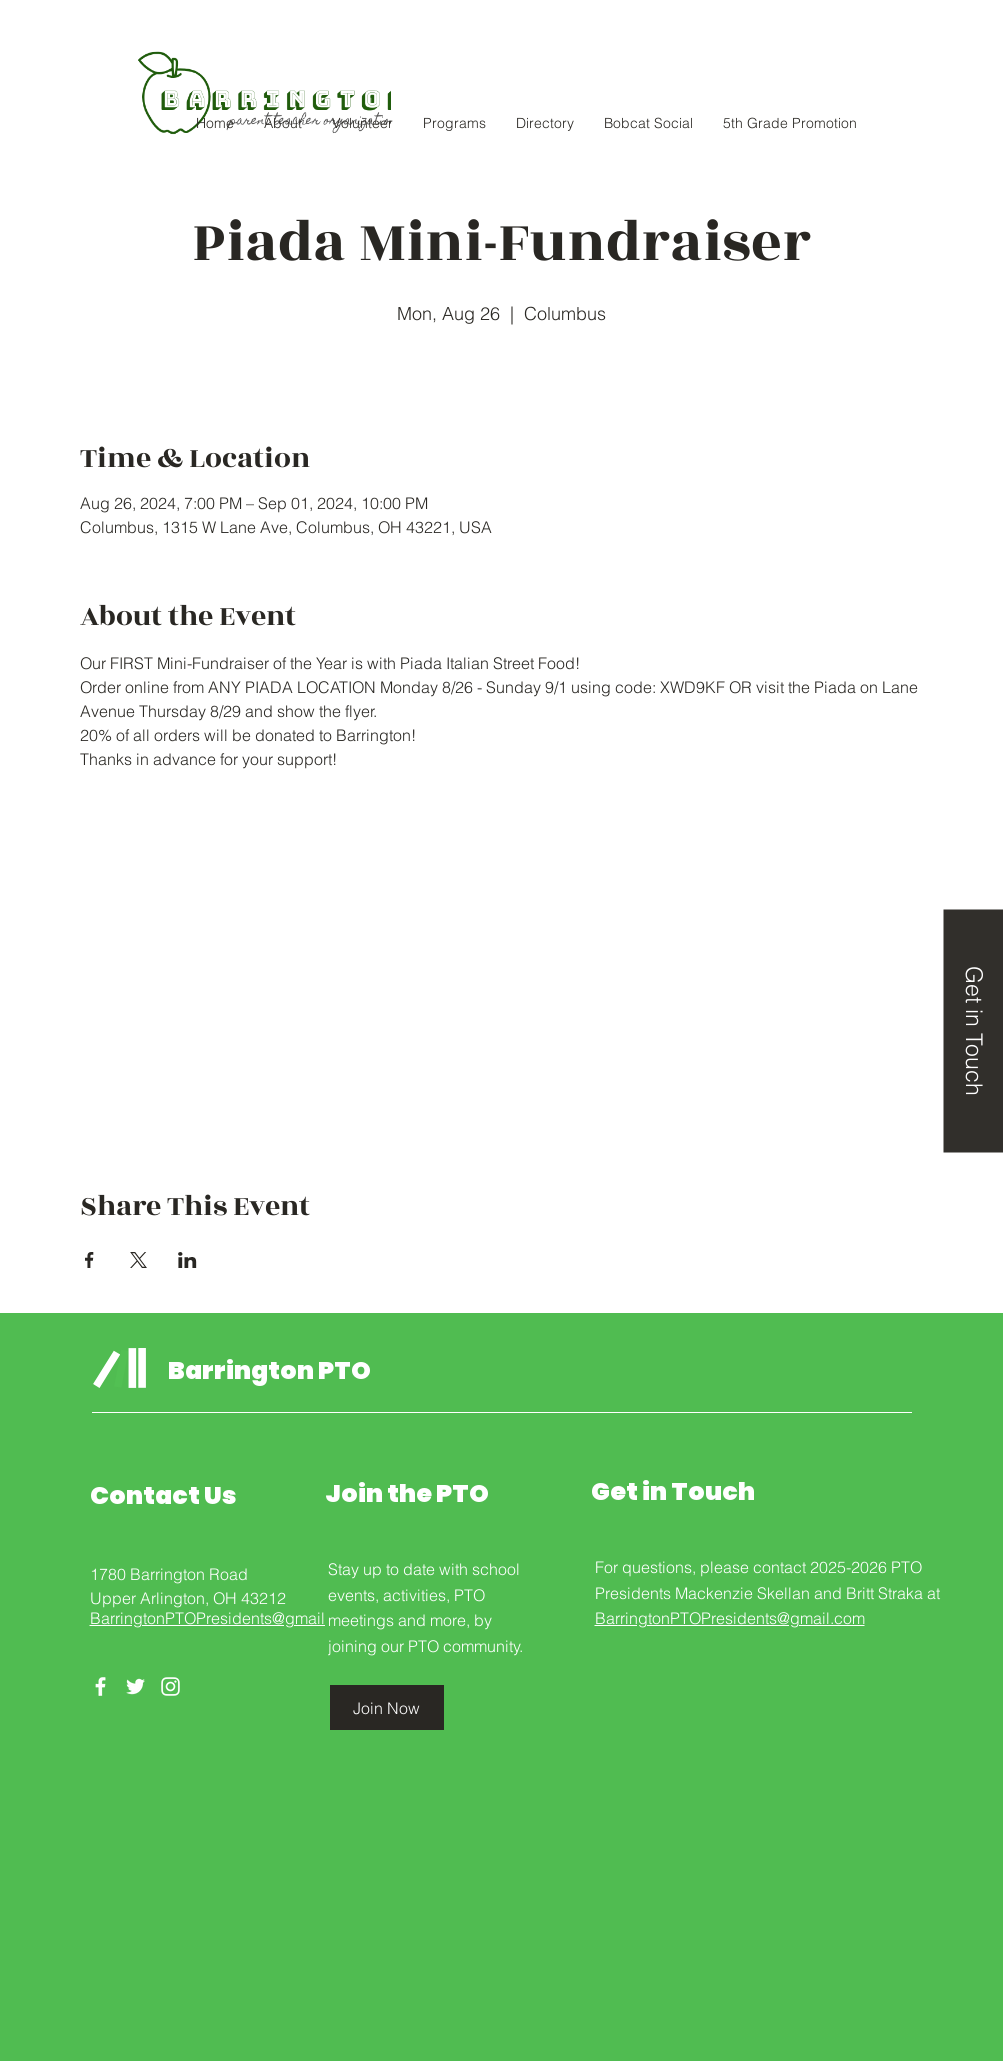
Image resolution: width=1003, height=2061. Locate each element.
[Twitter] (135, 1686)
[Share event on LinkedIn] (187, 1260)
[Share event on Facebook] (89, 1260)
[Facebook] (100, 1686)
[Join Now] (387, 1707)
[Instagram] (170, 1686)
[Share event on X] (138, 1260)
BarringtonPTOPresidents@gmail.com (225, 1618)
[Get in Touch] (973, 1030)
